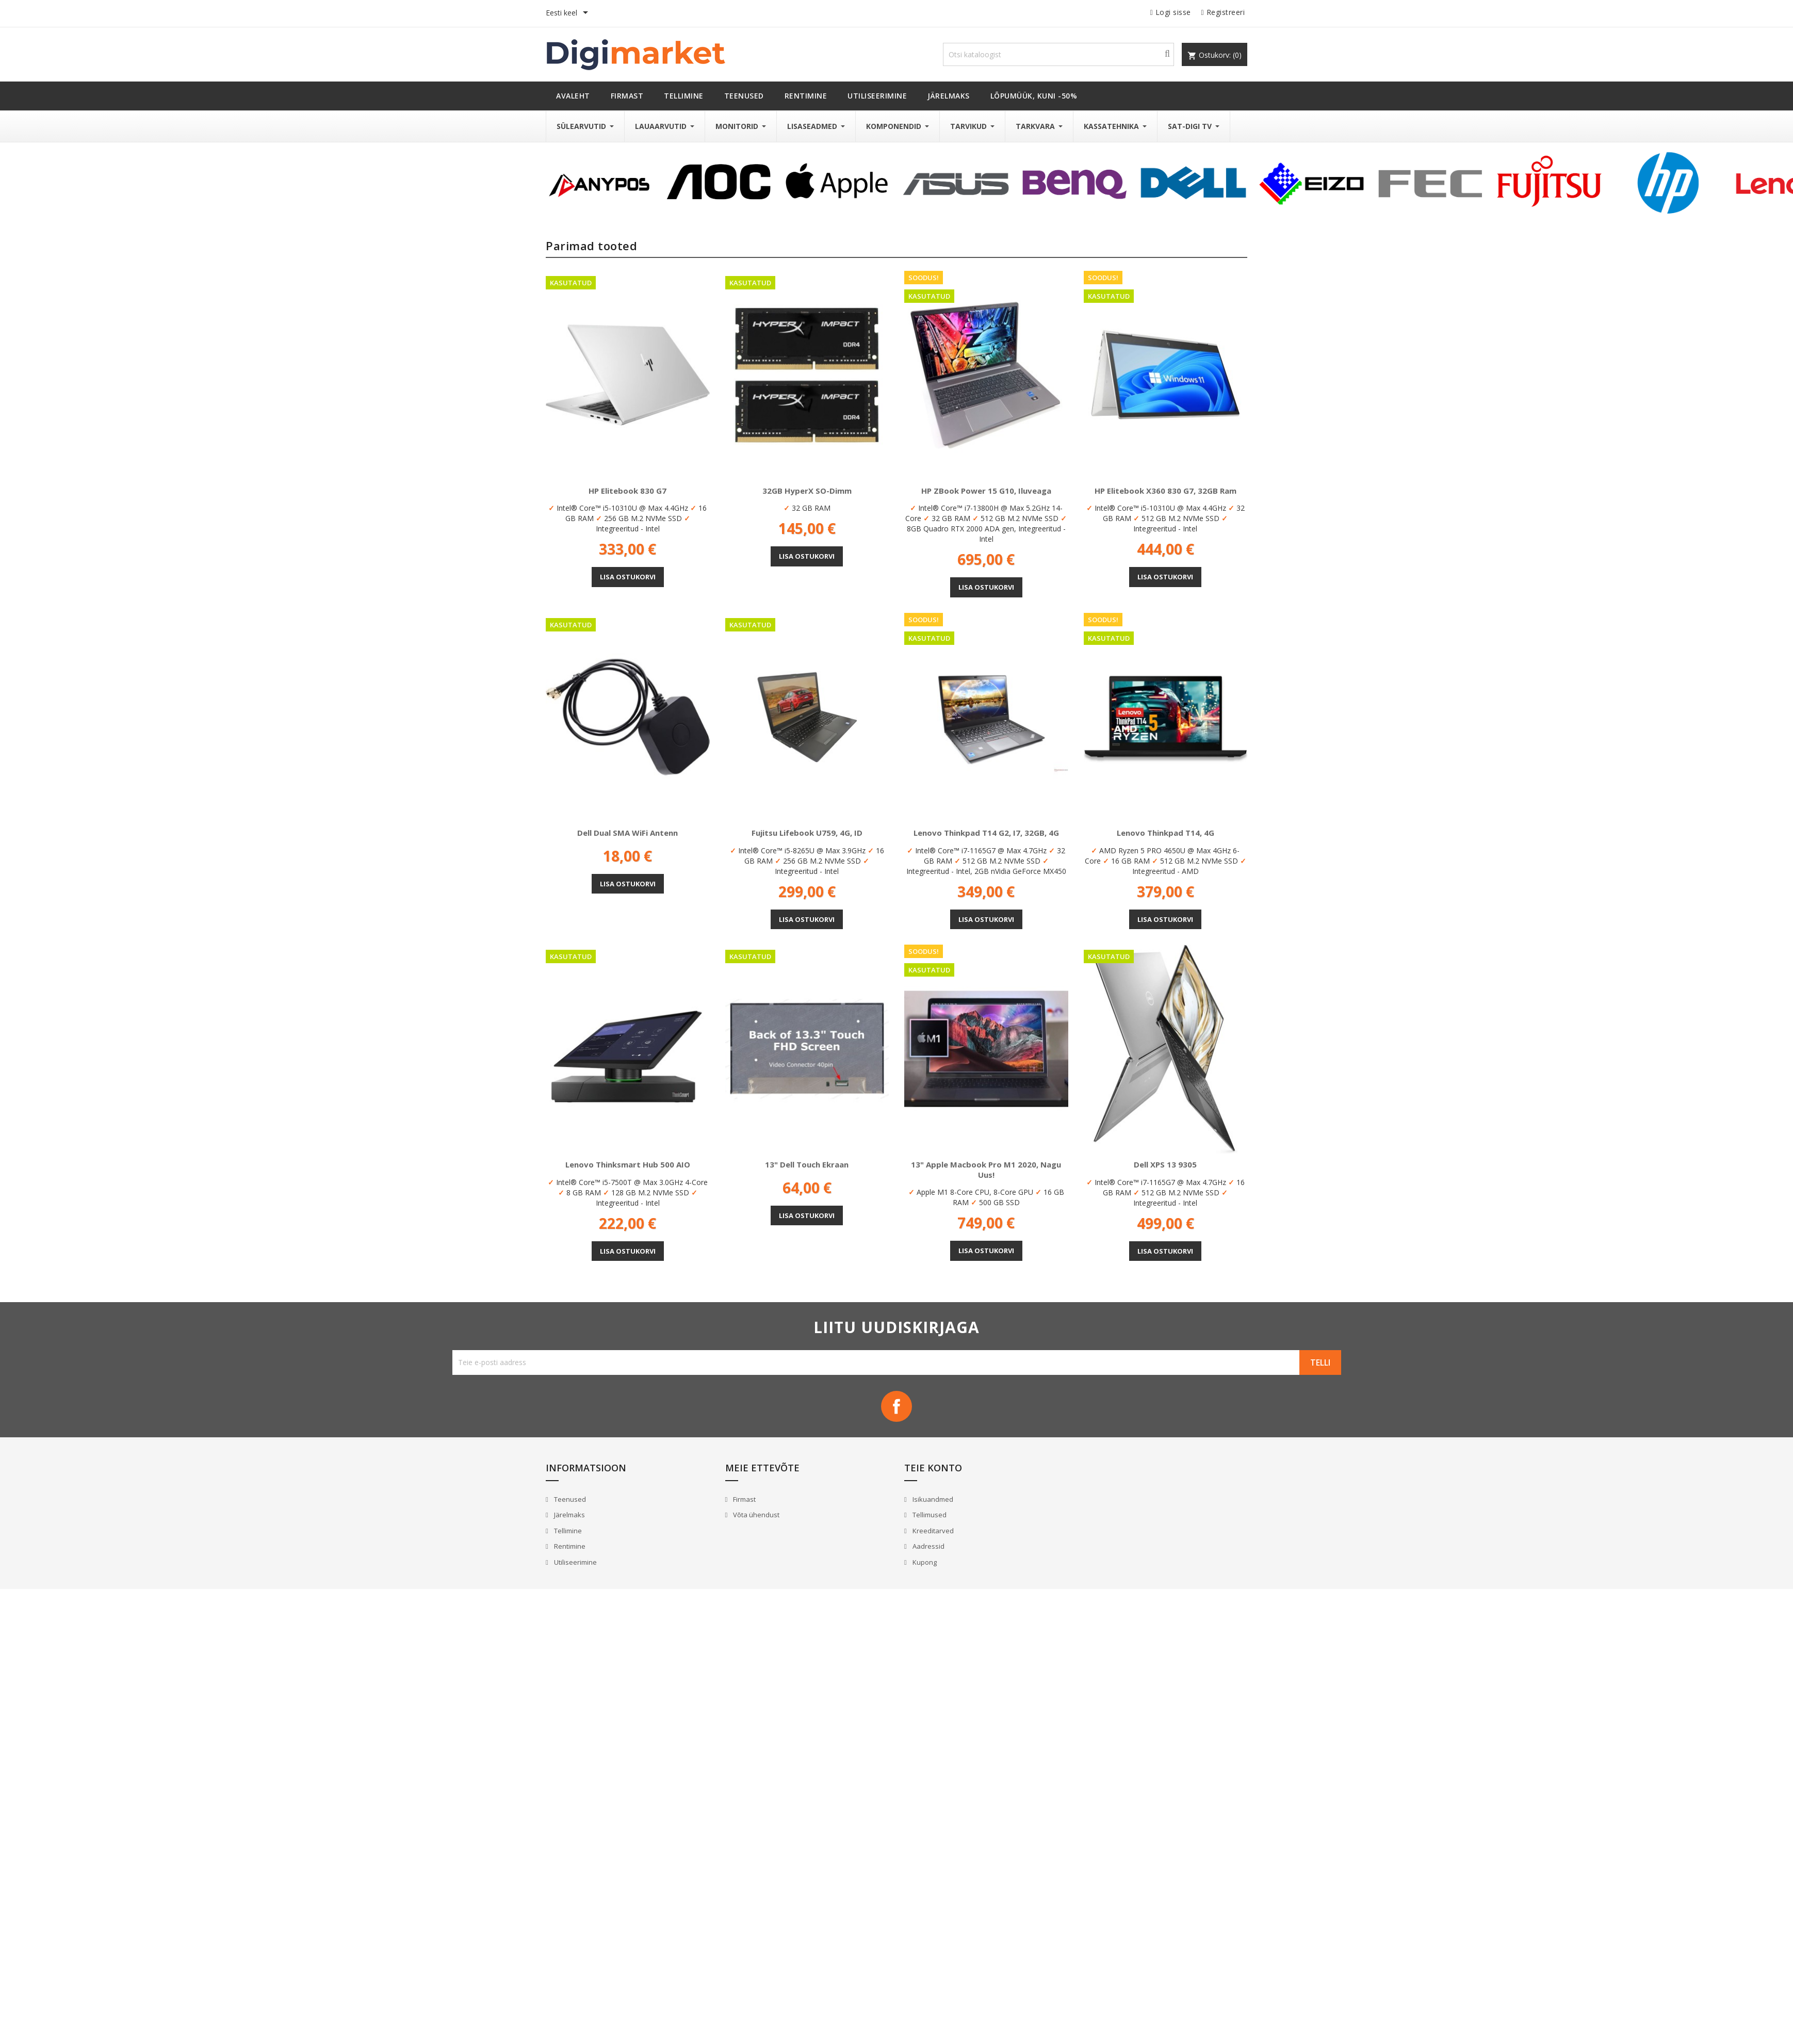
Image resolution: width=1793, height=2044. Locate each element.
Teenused (569, 1499)
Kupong (924, 1562)
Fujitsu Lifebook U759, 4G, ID (807, 833)
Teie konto (933, 1468)
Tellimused (929, 1514)
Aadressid (927, 1546)
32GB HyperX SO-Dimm (807, 490)
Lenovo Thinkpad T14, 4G (1165, 833)
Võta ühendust (755, 1514)
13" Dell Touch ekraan (807, 1164)
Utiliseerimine (574, 1562)
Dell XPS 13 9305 (1165, 1164)
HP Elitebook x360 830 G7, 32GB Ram (1165, 490)
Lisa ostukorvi (628, 576)
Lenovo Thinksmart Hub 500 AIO (627, 1164)
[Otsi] (1058, 54)
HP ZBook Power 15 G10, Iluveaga (986, 490)
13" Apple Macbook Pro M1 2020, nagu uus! (986, 1169)
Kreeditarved (932, 1530)
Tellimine (567, 1530)
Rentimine (568, 1546)
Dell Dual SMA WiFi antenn (627, 833)
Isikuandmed (932, 1499)
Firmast (743, 1499)
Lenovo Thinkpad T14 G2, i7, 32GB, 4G (986, 833)
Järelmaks (568, 1514)
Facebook (896, 1406)
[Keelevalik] (569, 13)
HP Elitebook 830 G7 (627, 490)
